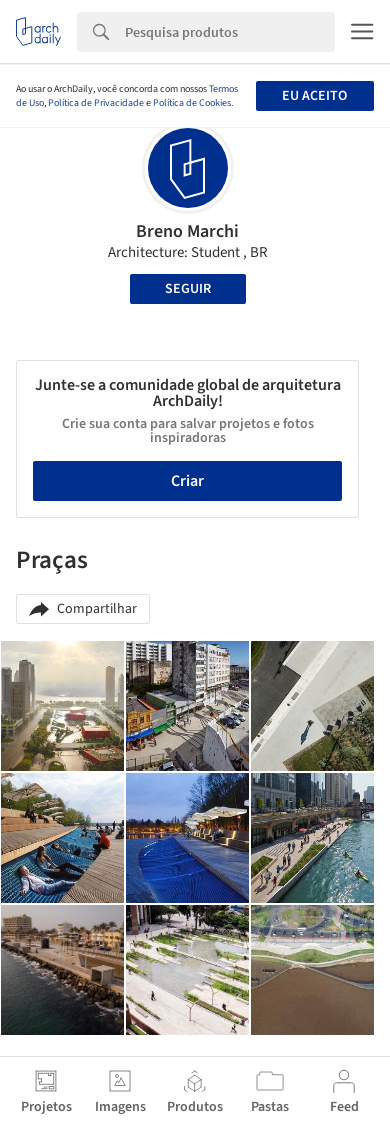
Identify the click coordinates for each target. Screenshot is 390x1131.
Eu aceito (314, 96)
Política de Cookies (192, 103)
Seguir (188, 289)
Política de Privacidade (96, 103)
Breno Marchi (187, 231)
